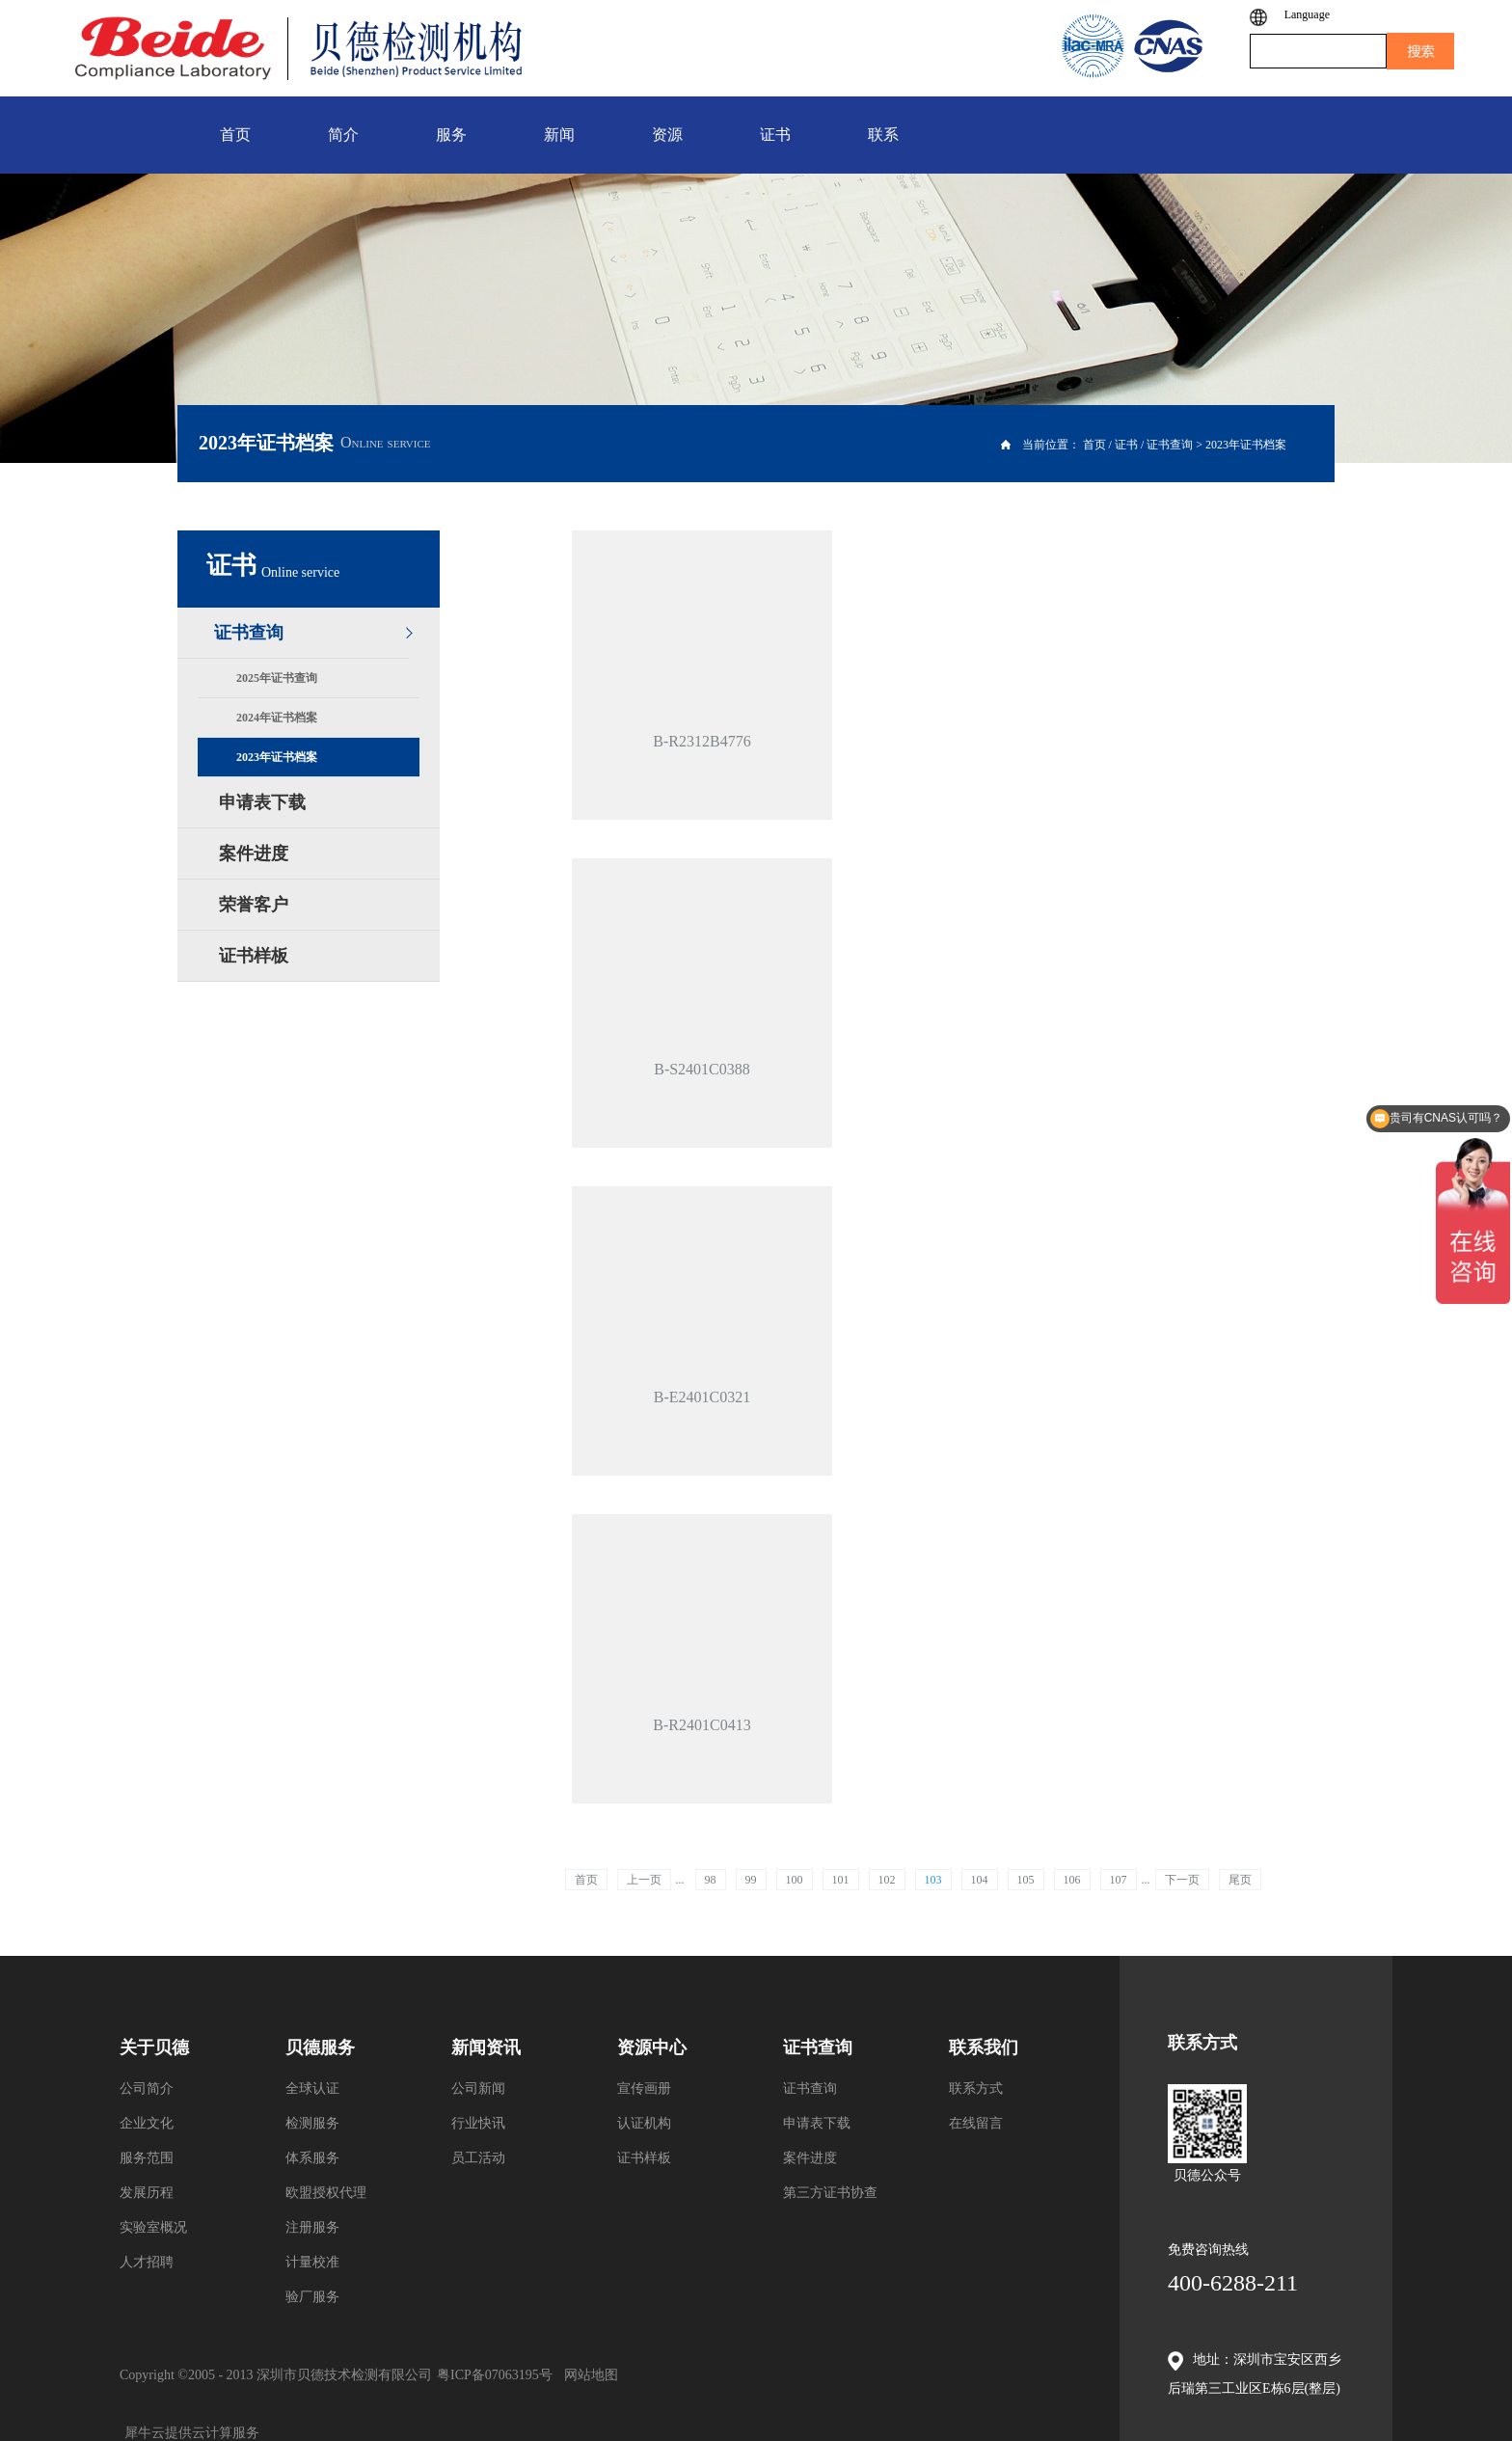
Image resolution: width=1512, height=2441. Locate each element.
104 (979, 1879)
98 (710, 1879)
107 (1118, 1879)
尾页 (1240, 1879)
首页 (586, 1879)
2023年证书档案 (1245, 444)
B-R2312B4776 (701, 741)
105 (1026, 1879)
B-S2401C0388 (702, 1069)
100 (794, 1879)
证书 (1126, 444)
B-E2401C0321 (702, 1397)
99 (751, 1879)
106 (1072, 1879)
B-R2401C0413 (701, 1725)
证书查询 (1170, 444)
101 (841, 1879)
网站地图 (587, 2375)
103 (933, 1879)
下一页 (1182, 1879)
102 (887, 1879)
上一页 (644, 1879)
